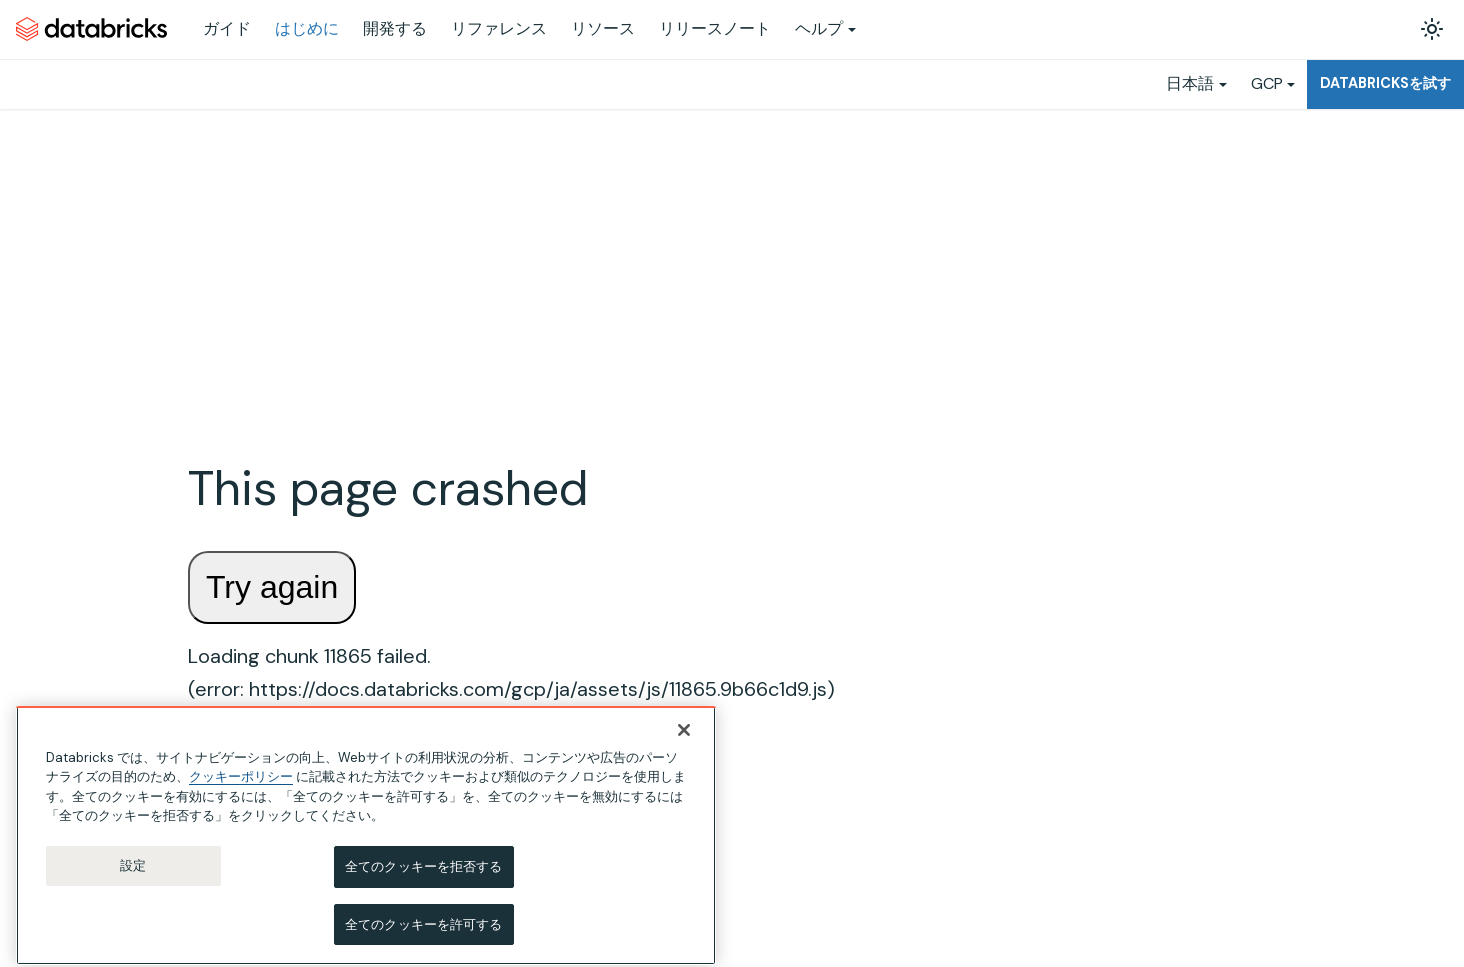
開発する (395, 28)
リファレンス (499, 28)
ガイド (227, 28)
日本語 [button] (1190, 83)
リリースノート (715, 28)
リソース (603, 28)
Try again (272, 587)
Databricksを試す (1385, 83)
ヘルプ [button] (819, 28)
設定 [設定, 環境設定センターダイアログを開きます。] (133, 880)
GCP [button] (1267, 83)
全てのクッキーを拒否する (424, 881)
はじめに (307, 28)
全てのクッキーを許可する (424, 939)
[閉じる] (684, 745)
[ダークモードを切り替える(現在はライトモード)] (1432, 29)
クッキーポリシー (241, 792)
